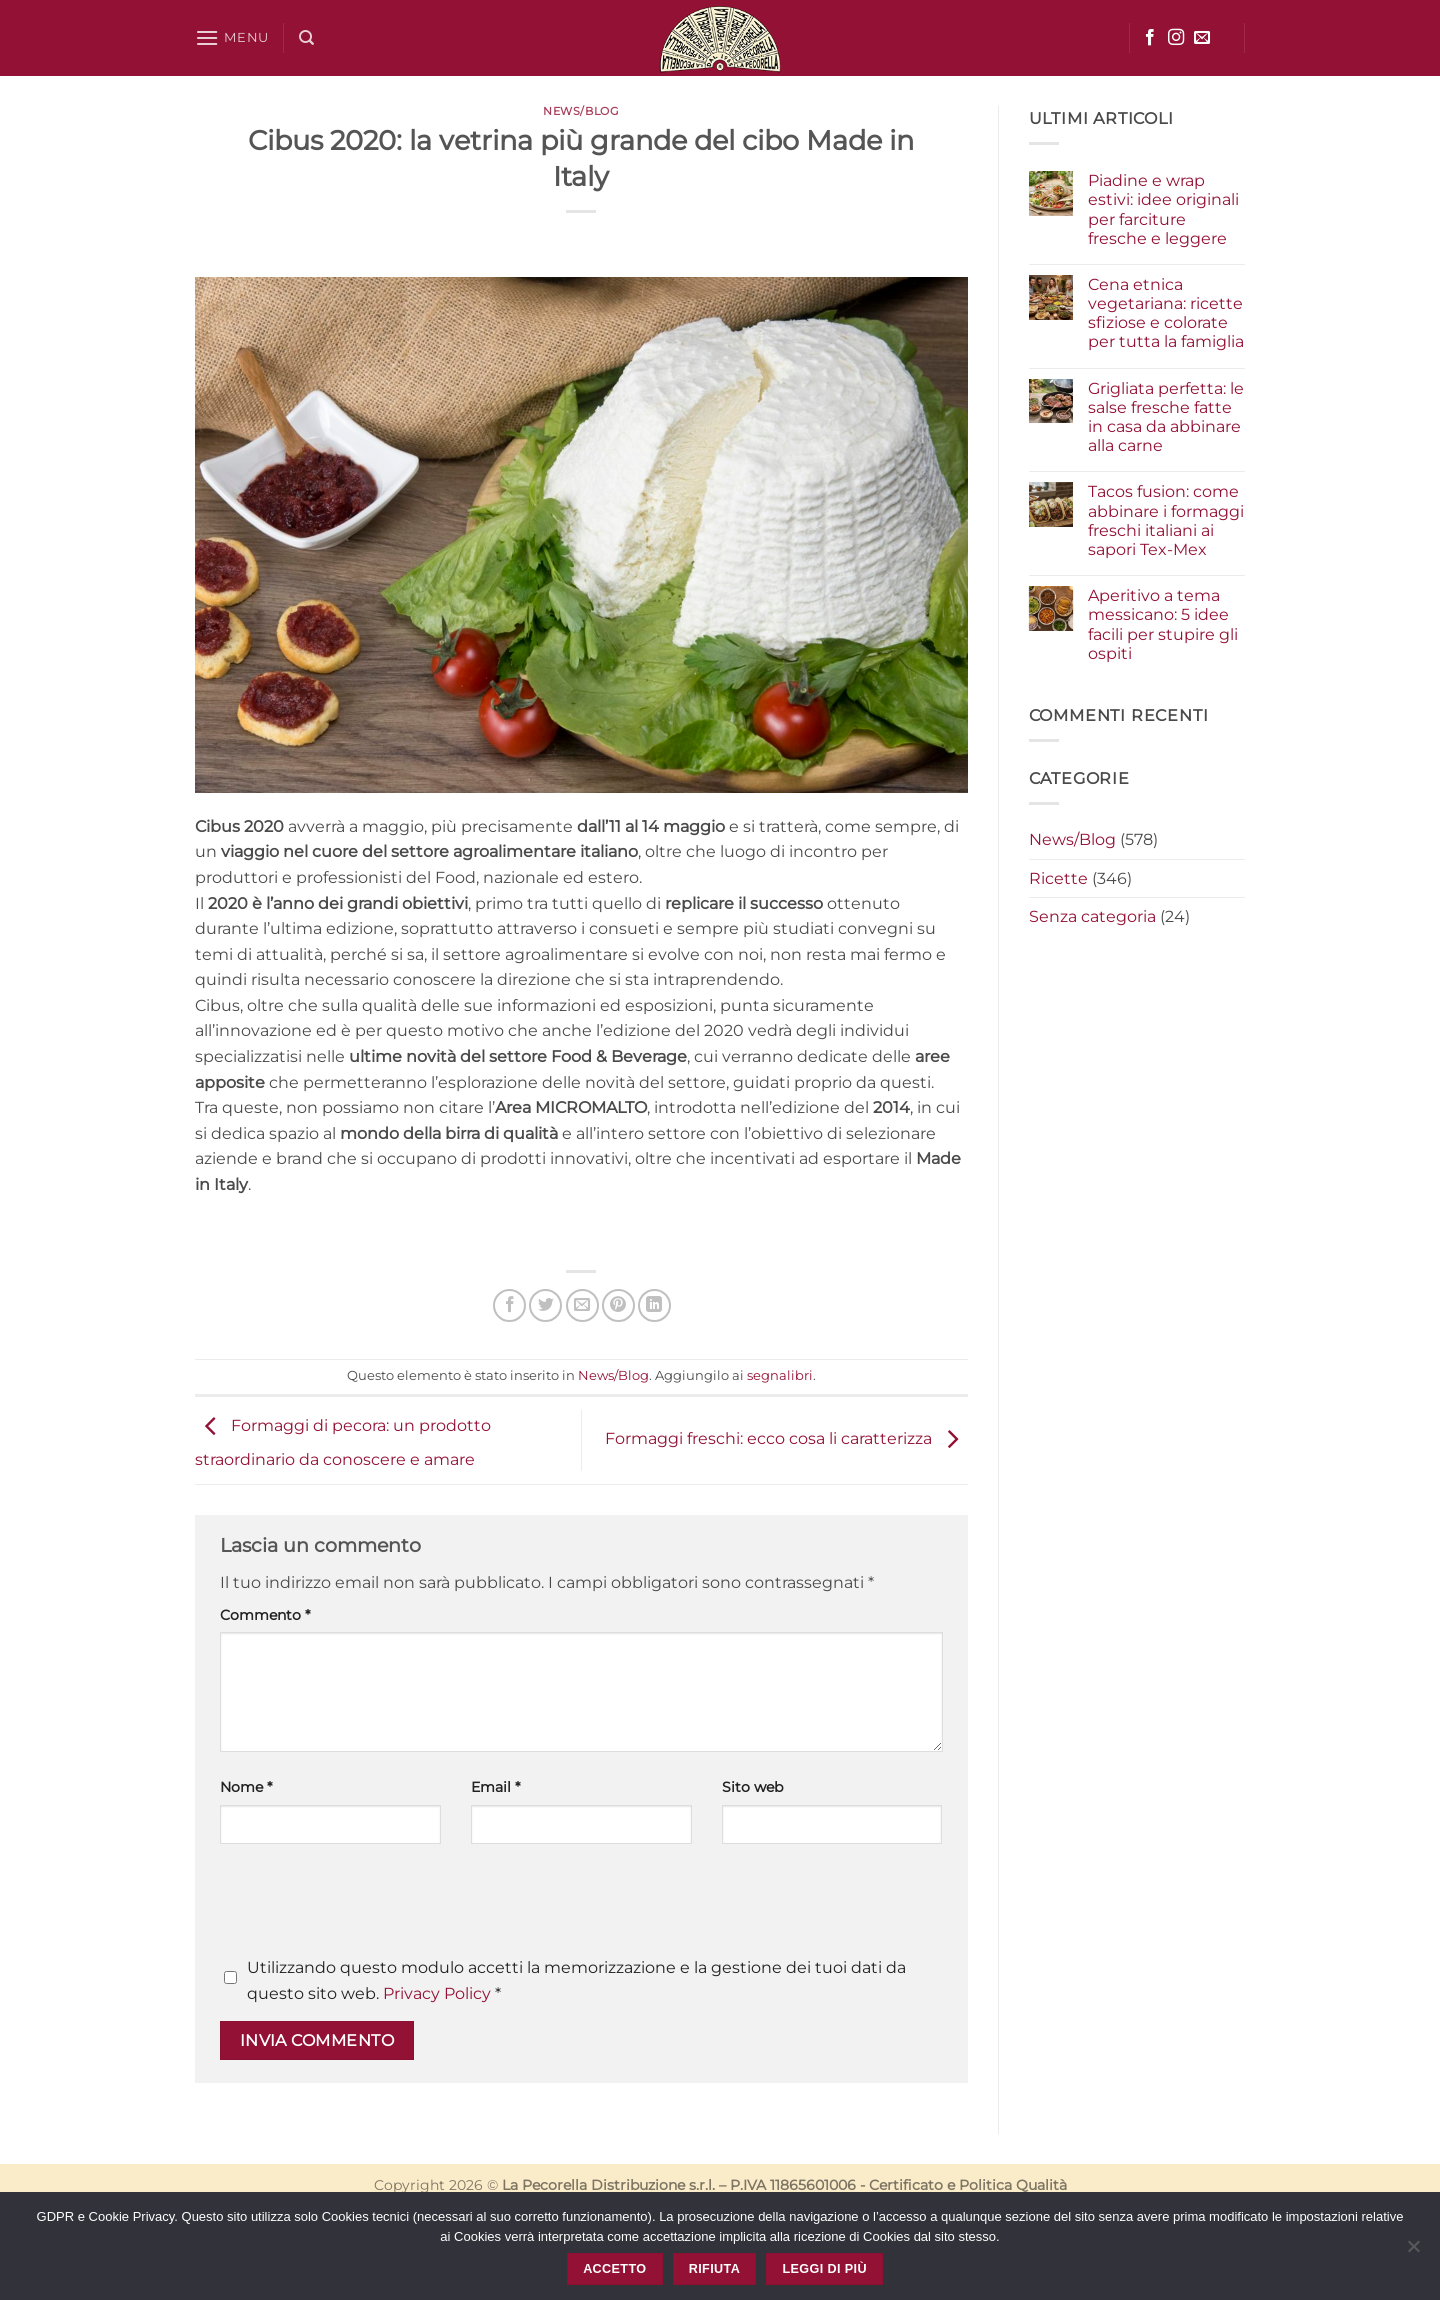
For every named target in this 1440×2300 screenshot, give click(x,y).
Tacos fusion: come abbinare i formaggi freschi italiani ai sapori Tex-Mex (1166, 520)
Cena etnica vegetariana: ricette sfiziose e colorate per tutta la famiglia (1166, 313)
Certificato (906, 2185)
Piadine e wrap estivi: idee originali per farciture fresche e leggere (1163, 209)
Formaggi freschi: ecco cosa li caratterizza (786, 1439)
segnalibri (780, 1375)
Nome (246, 1787)
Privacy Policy (437, 1993)
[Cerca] (306, 38)
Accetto (614, 2269)
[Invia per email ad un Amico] (582, 1305)
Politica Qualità (1013, 2185)
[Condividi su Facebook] (509, 1305)
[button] (232, 37)
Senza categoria (1092, 916)
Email (495, 1787)
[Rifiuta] (1413, 2252)
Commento (265, 1615)
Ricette (1058, 878)
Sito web (752, 1787)
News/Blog (581, 111)
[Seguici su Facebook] (1150, 38)
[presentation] (372, 1906)
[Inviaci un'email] (1202, 38)
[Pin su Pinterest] (618, 1305)
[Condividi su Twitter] (545, 1305)
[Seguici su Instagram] (1176, 38)
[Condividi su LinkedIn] (654, 1305)
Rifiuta (714, 2269)
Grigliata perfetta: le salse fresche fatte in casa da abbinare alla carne (1166, 417)
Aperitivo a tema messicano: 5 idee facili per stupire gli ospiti (1163, 624)
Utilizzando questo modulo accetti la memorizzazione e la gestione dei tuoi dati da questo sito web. (576, 1980)
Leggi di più (824, 2269)
